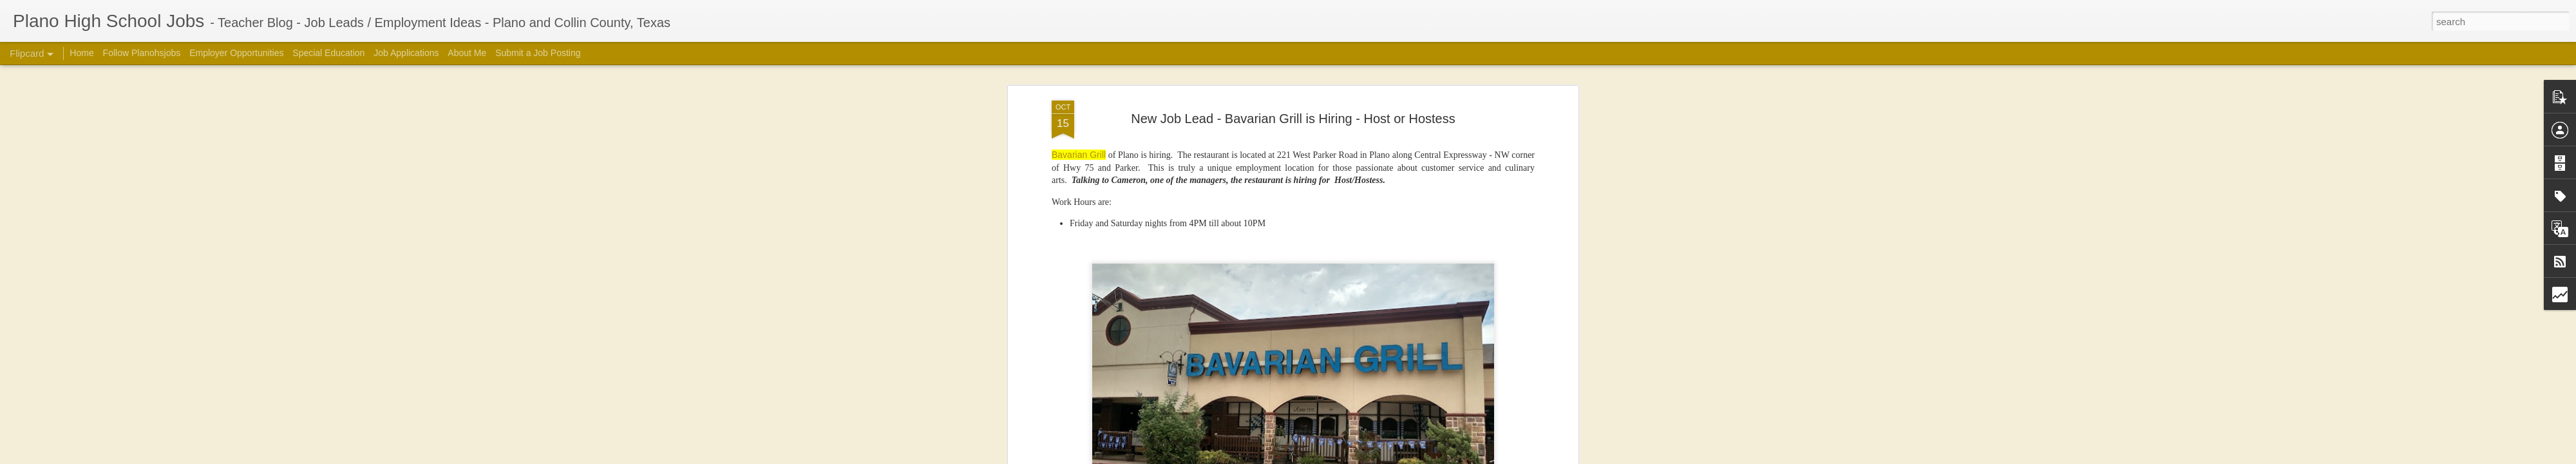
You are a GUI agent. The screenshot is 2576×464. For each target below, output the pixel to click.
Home (81, 53)
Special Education (328, 53)
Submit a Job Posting (537, 53)
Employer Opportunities (236, 53)
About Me (467, 53)
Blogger (1472, 457)
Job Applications (406, 53)
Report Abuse (1509, 457)
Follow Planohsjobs (142, 53)
